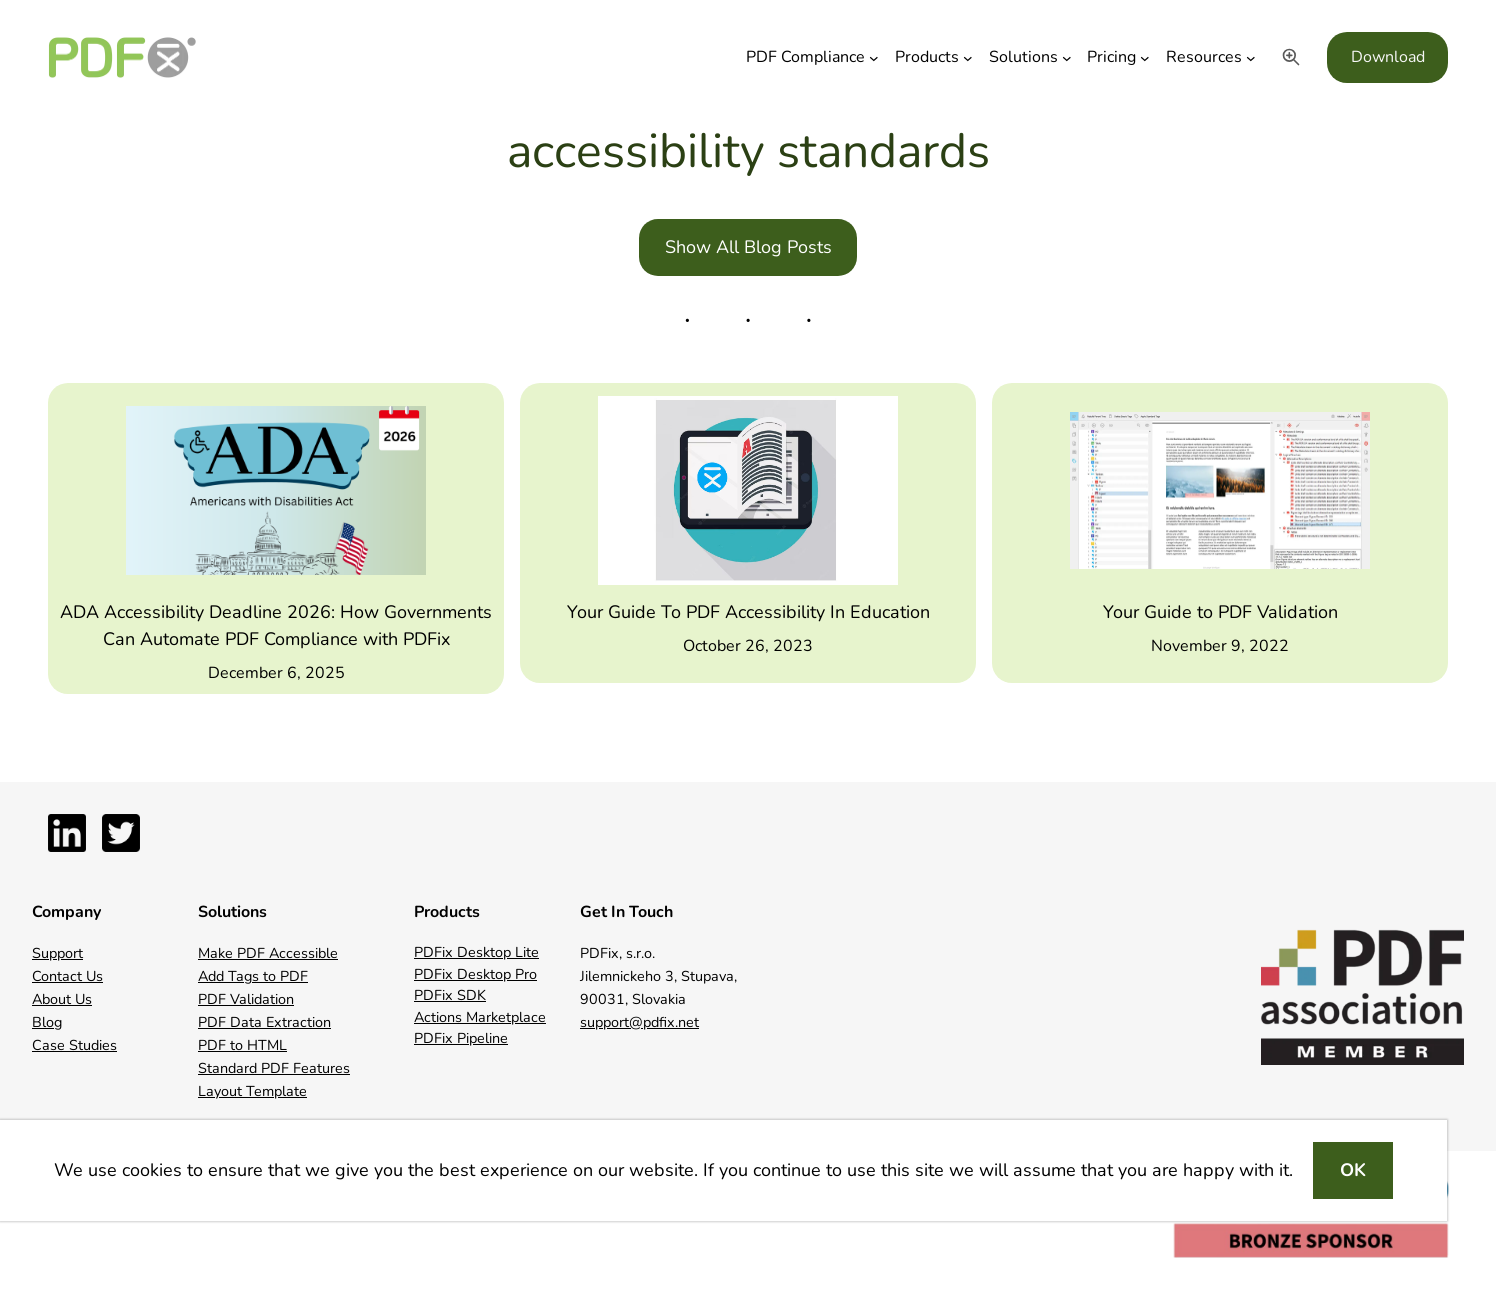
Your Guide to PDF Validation (1220, 612)
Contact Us (67, 976)
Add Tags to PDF (253, 976)
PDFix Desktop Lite (476, 952)
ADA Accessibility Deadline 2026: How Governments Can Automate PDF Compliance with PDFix (276, 625)
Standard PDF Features (274, 1068)
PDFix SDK (450, 995)
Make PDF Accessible (268, 953)
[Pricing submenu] (1145, 58)
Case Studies (74, 1045)
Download (1388, 57)
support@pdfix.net (639, 1022)
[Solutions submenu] (1067, 58)
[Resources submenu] (1251, 58)
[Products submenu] (968, 58)
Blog (47, 1022)
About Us (62, 999)
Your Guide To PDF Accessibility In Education (748, 612)
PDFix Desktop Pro (475, 974)
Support (57, 953)
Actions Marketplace (480, 1017)
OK (1353, 1170)
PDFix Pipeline (461, 1038)
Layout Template (252, 1091)
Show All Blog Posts (748, 247)
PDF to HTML (242, 1045)
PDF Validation (246, 999)
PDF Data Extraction (264, 1022)
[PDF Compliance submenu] (874, 58)
